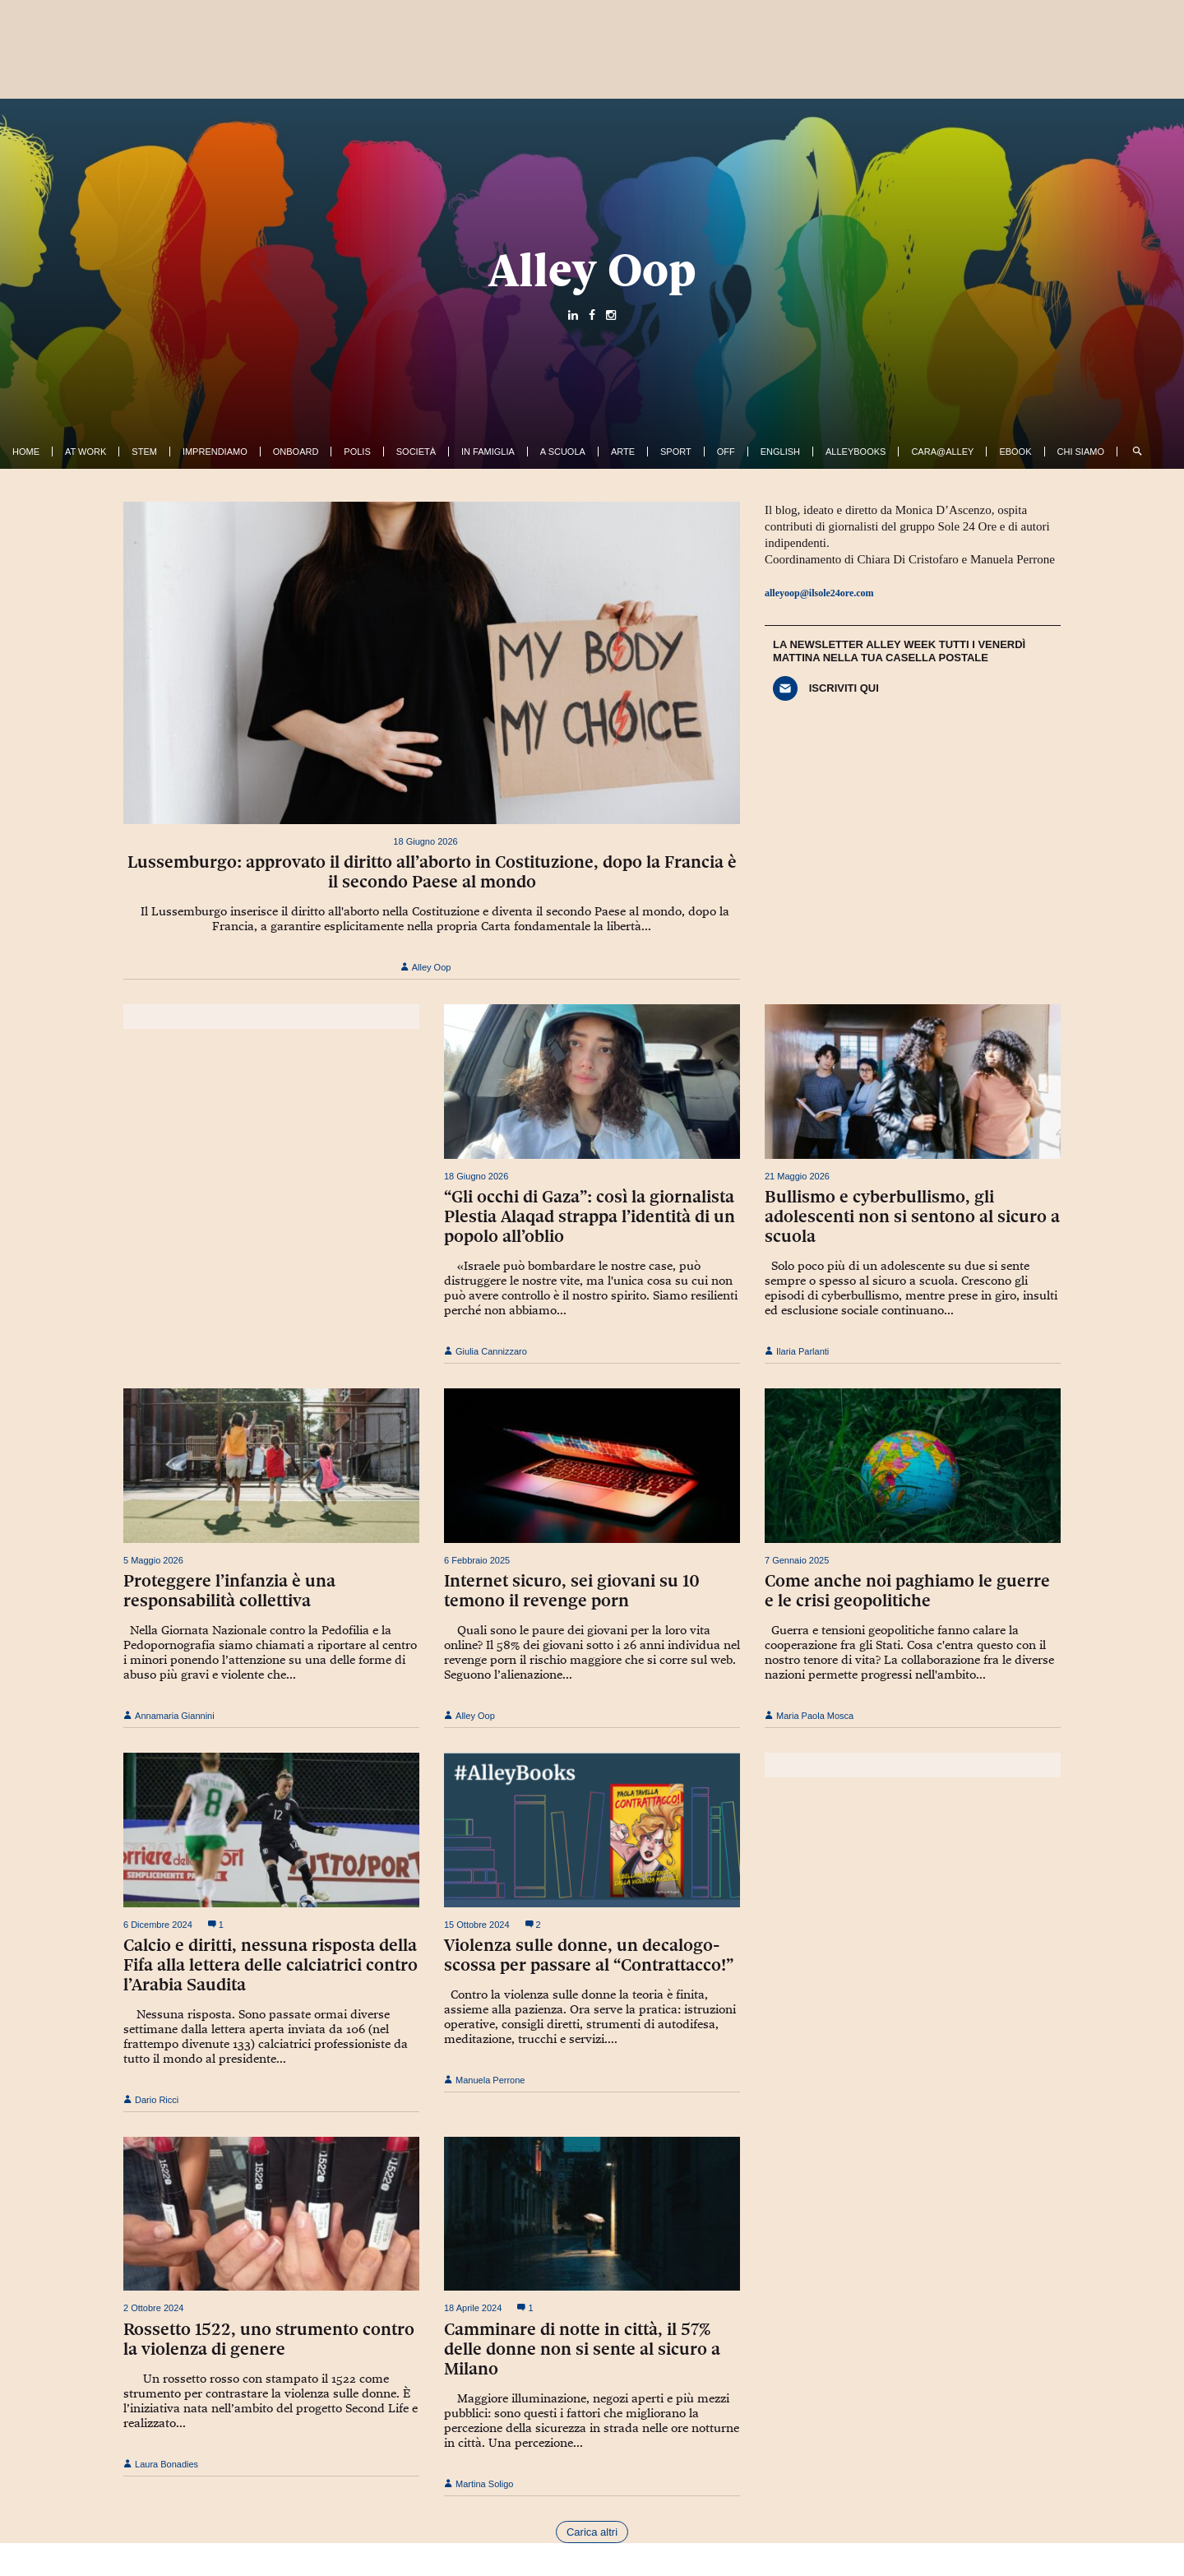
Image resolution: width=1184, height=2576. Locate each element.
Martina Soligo (478, 2484)
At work (85, 451)
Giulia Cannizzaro (485, 1351)
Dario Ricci (150, 2100)
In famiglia (488, 451)
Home (25, 451)
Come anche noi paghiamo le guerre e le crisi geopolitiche (907, 1590)
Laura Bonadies (160, 2464)
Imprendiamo (215, 451)
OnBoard (296, 451)
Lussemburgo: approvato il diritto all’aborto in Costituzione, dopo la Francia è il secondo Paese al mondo (432, 871)
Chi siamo (1080, 451)
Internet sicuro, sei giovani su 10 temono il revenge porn (572, 1590)
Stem (144, 451)
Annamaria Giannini (169, 1716)
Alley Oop (592, 270)
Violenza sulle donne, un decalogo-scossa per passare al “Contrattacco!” (588, 1955)
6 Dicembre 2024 (157, 1925)
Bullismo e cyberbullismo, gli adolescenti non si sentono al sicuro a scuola (912, 1216)
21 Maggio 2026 (797, 1176)
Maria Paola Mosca (809, 1716)
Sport (675, 451)
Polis (357, 451)
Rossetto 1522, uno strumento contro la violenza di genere (268, 2339)
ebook (1015, 451)
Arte (623, 451)
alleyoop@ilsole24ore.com (819, 593)
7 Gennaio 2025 (797, 1560)
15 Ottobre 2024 (477, 1925)
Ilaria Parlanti (797, 1351)
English (780, 451)
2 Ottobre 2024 (153, 2308)
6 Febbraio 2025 (477, 1560)
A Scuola (562, 451)
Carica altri (592, 2532)
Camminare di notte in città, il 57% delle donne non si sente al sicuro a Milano (582, 2349)
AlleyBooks (856, 451)
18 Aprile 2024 (473, 2308)
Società (416, 451)
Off (726, 451)
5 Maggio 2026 (153, 1560)
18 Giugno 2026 (425, 841)
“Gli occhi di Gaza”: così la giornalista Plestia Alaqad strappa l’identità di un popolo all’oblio (589, 1216)
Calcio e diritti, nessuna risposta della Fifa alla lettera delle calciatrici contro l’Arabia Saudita (270, 1964)
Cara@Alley (942, 451)
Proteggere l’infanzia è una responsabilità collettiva (229, 1590)
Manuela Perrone (484, 2080)
